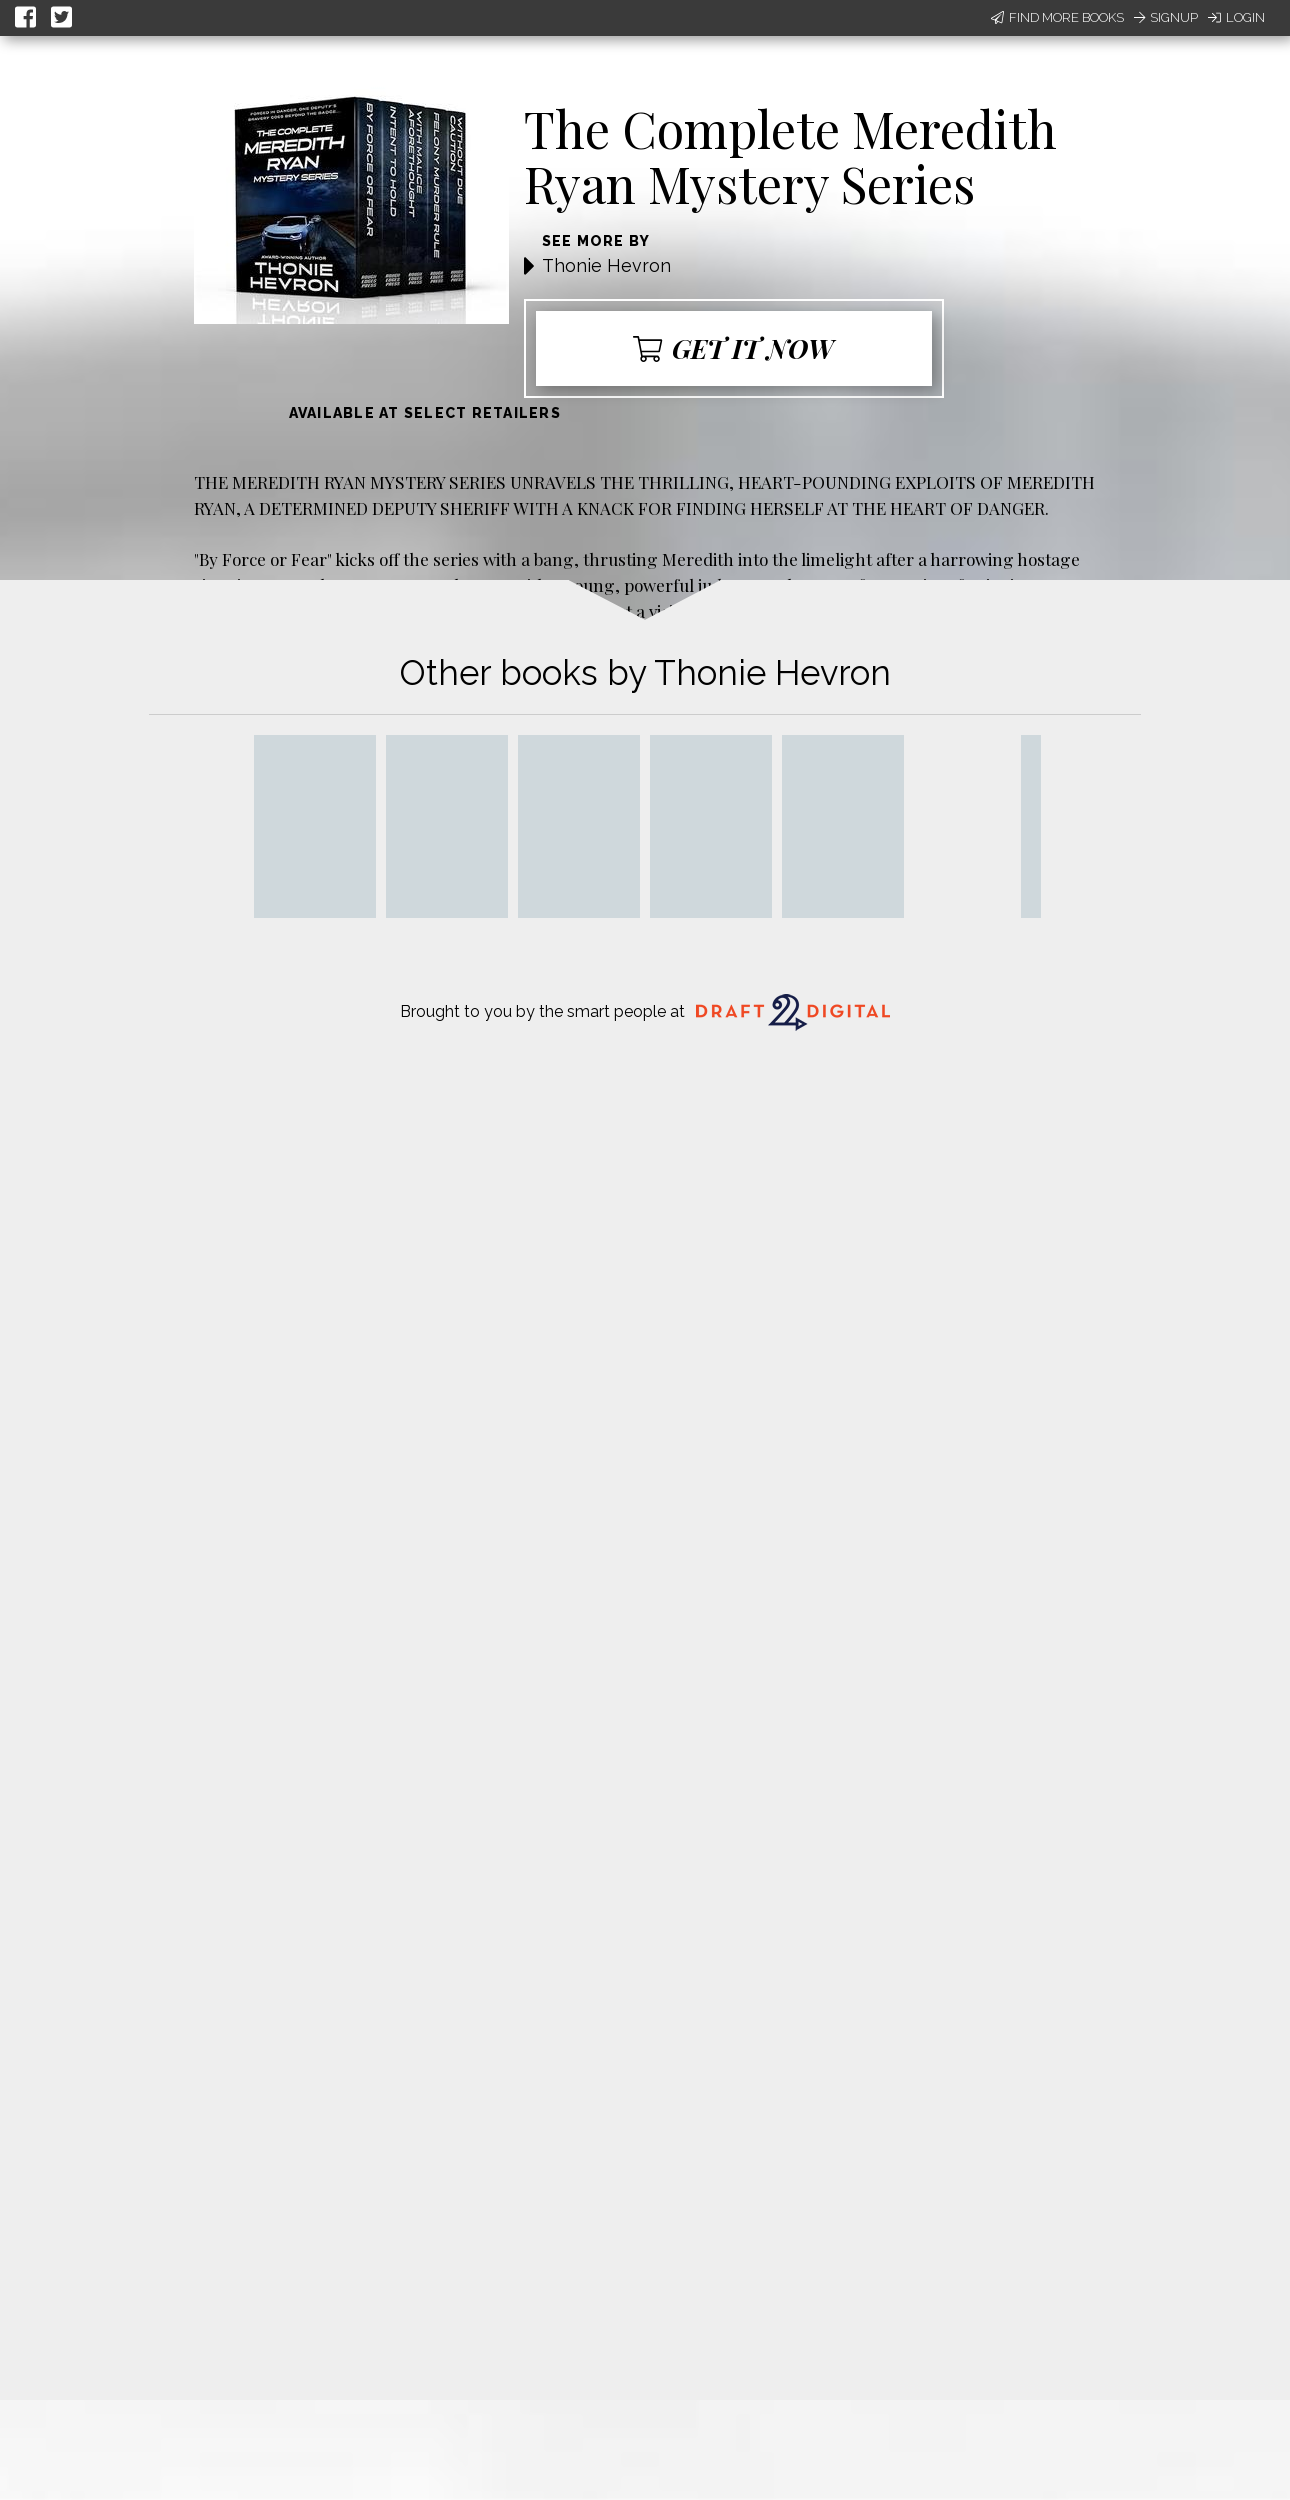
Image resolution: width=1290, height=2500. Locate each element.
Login (1236, 17)
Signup (1166, 17)
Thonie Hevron (606, 265)
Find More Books (1057, 17)
